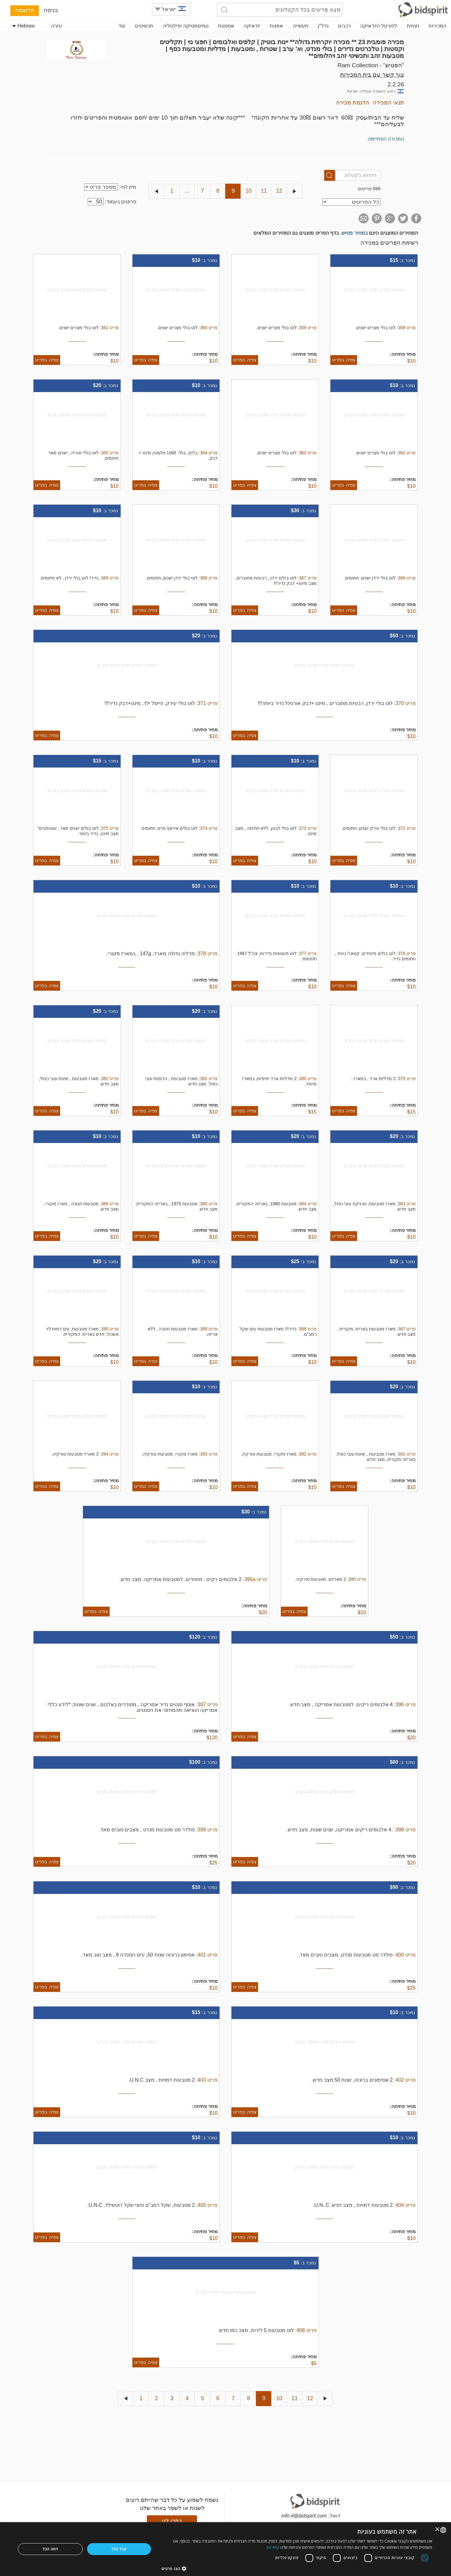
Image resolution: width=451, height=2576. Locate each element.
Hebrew (23, 25)
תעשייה (300, 25)
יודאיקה (252, 25)
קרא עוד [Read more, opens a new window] (272, 2547)
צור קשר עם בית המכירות (372, 74)
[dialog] (225, 2549)
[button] (297, 2568)
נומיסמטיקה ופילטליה (185, 25)
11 (264, 191)
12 (279, 191)
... (187, 191)
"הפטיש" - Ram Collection (371, 65)
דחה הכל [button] (50, 2549)
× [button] (437, 2529)
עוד (122, 25)
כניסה (51, 10)
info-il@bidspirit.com (304, 2515)
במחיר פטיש (354, 233)
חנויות (413, 25)
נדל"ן (323, 25)
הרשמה (24, 10)
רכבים (344, 25)
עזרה (56, 25)
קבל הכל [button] (119, 2549)
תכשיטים (144, 25)
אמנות (276, 25)
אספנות (226, 25)
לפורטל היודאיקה (378, 25)
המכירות (437, 25)
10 (248, 191)
